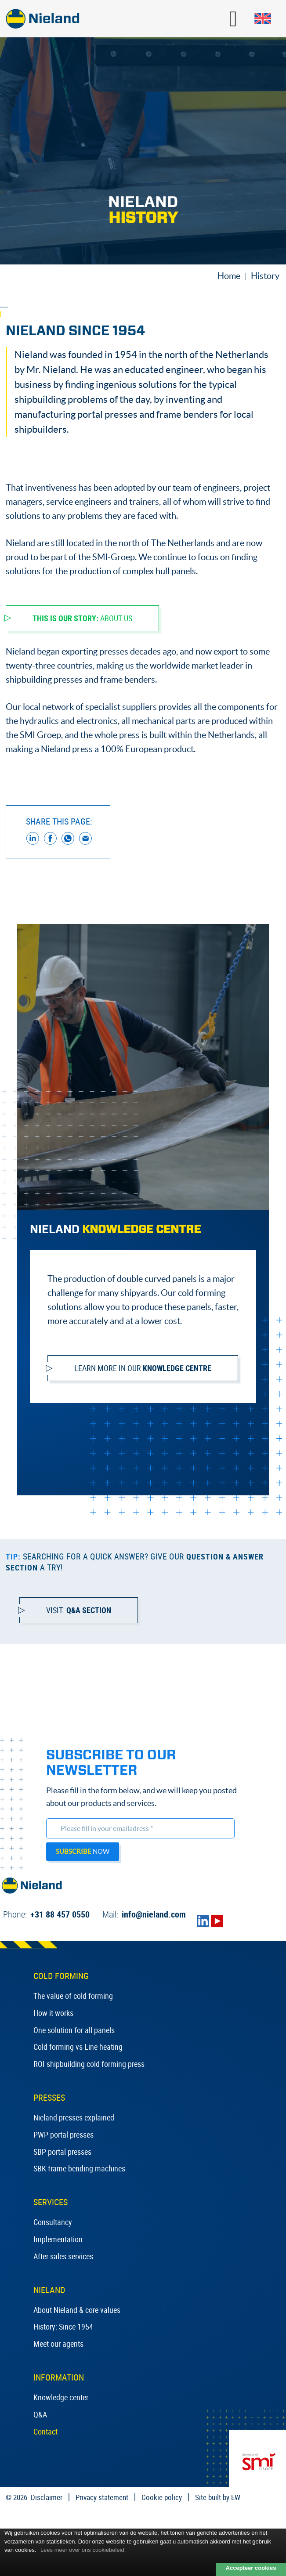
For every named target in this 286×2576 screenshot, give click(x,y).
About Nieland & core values (76, 2310)
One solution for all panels (74, 2030)
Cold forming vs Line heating (78, 2046)
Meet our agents (58, 2343)
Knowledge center (60, 2397)
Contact (45, 2431)
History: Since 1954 (63, 2326)
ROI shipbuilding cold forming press (89, 2064)
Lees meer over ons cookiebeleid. (83, 2550)
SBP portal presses (62, 2151)
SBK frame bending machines (79, 2168)
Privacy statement (102, 2497)
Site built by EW (217, 2497)
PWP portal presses (63, 2134)
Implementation (58, 2239)
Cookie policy (161, 2497)
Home (228, 276)
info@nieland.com (144, 1914)
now (82, 1851)
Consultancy (52, 2222)
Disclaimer (46, 2497)
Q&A (40, 2414)
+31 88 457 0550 (46, 1914)
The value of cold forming (73, 1995)
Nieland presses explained (73, 2117)
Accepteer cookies (251, 2568)
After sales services (63, 2256)
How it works (53, 2013)
